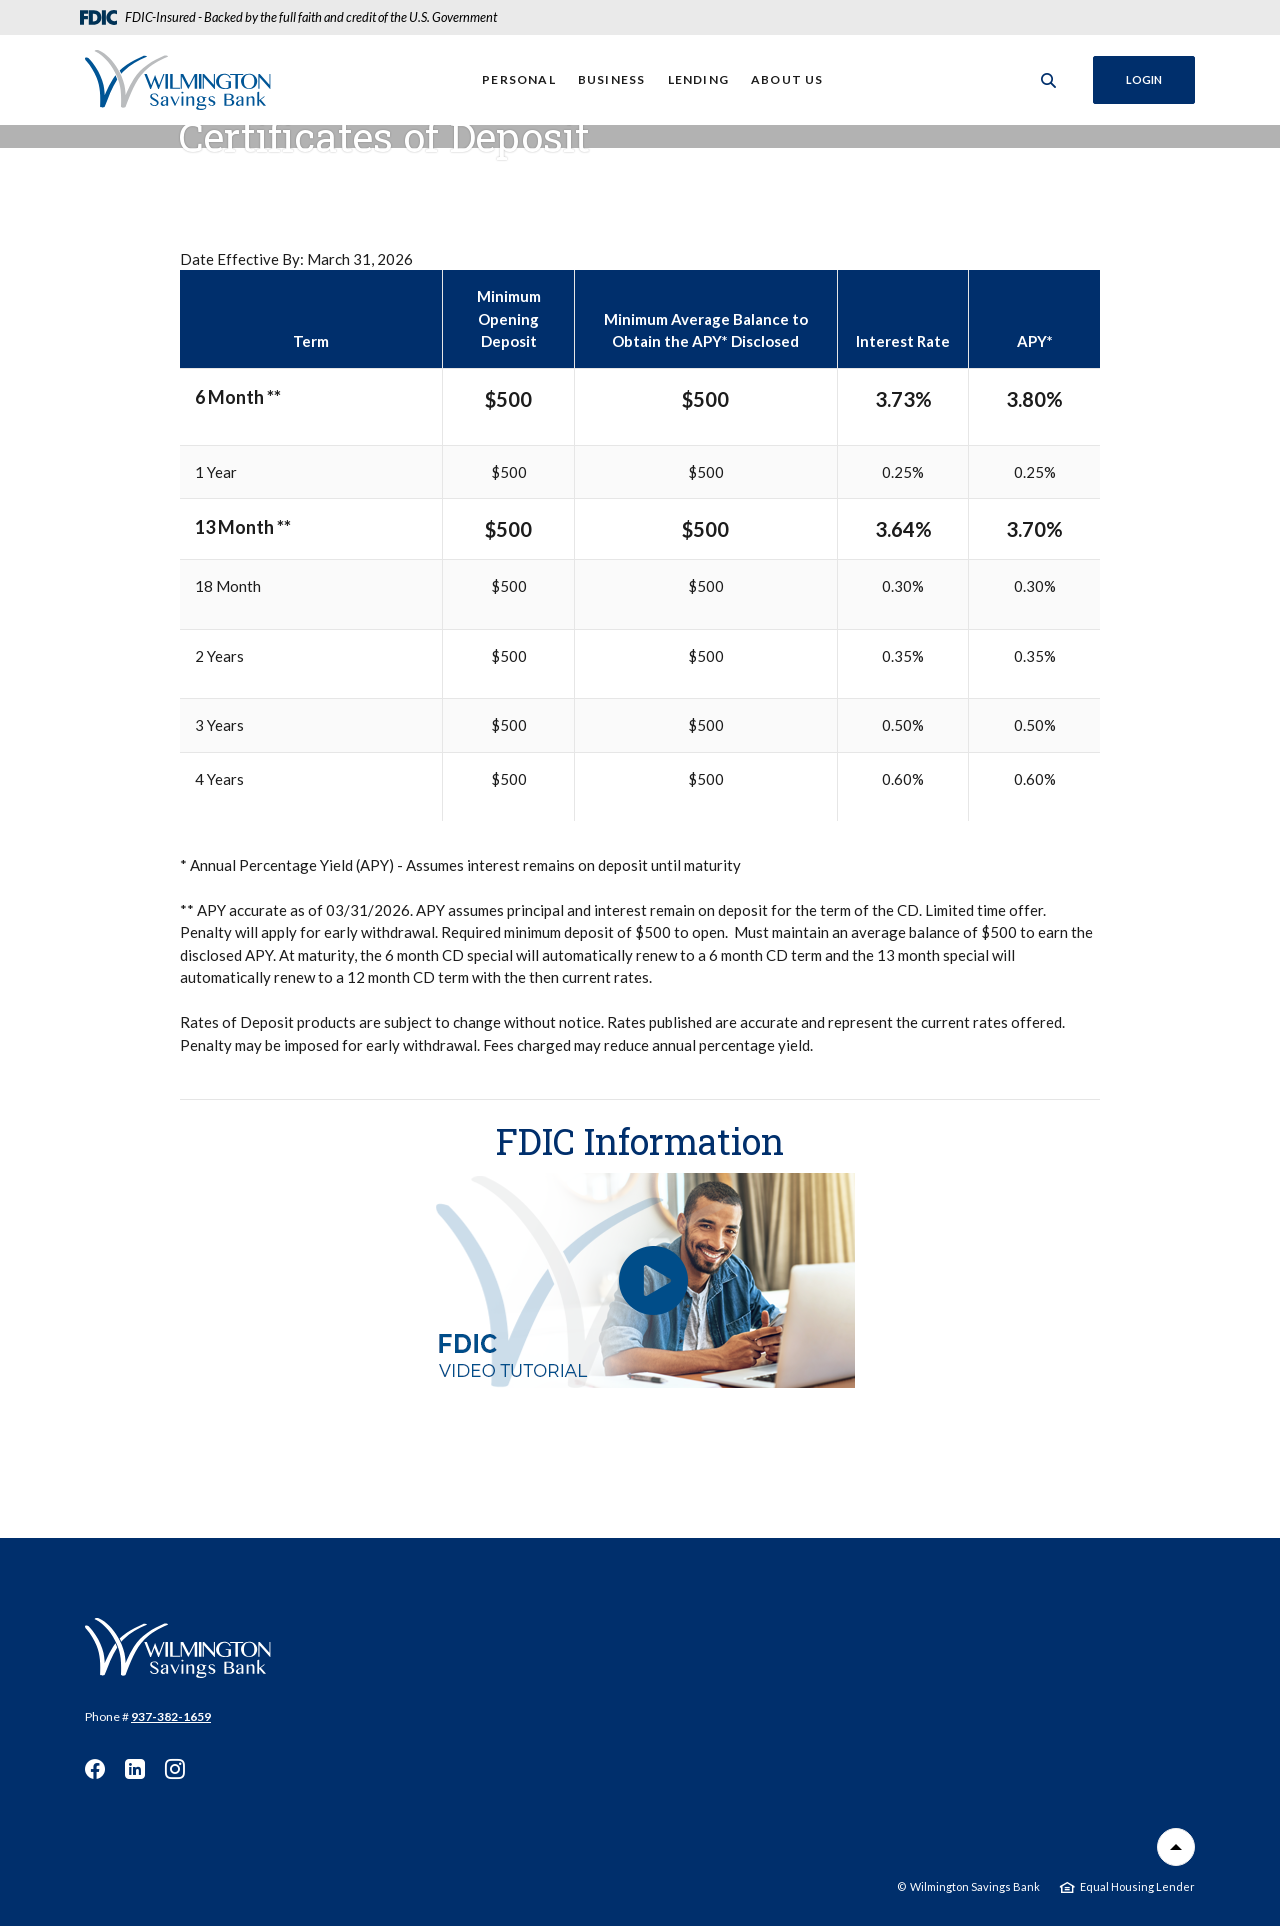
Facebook (95, 1769)
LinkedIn (135, 1769)
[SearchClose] (1049, 80)
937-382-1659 (171, 1716)
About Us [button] (787, 79)
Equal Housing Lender (1137, 1886)
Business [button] (612, 79)
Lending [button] (698, 79)
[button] (640, 1280)
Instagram (175, 1769)
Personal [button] (519, 79)
